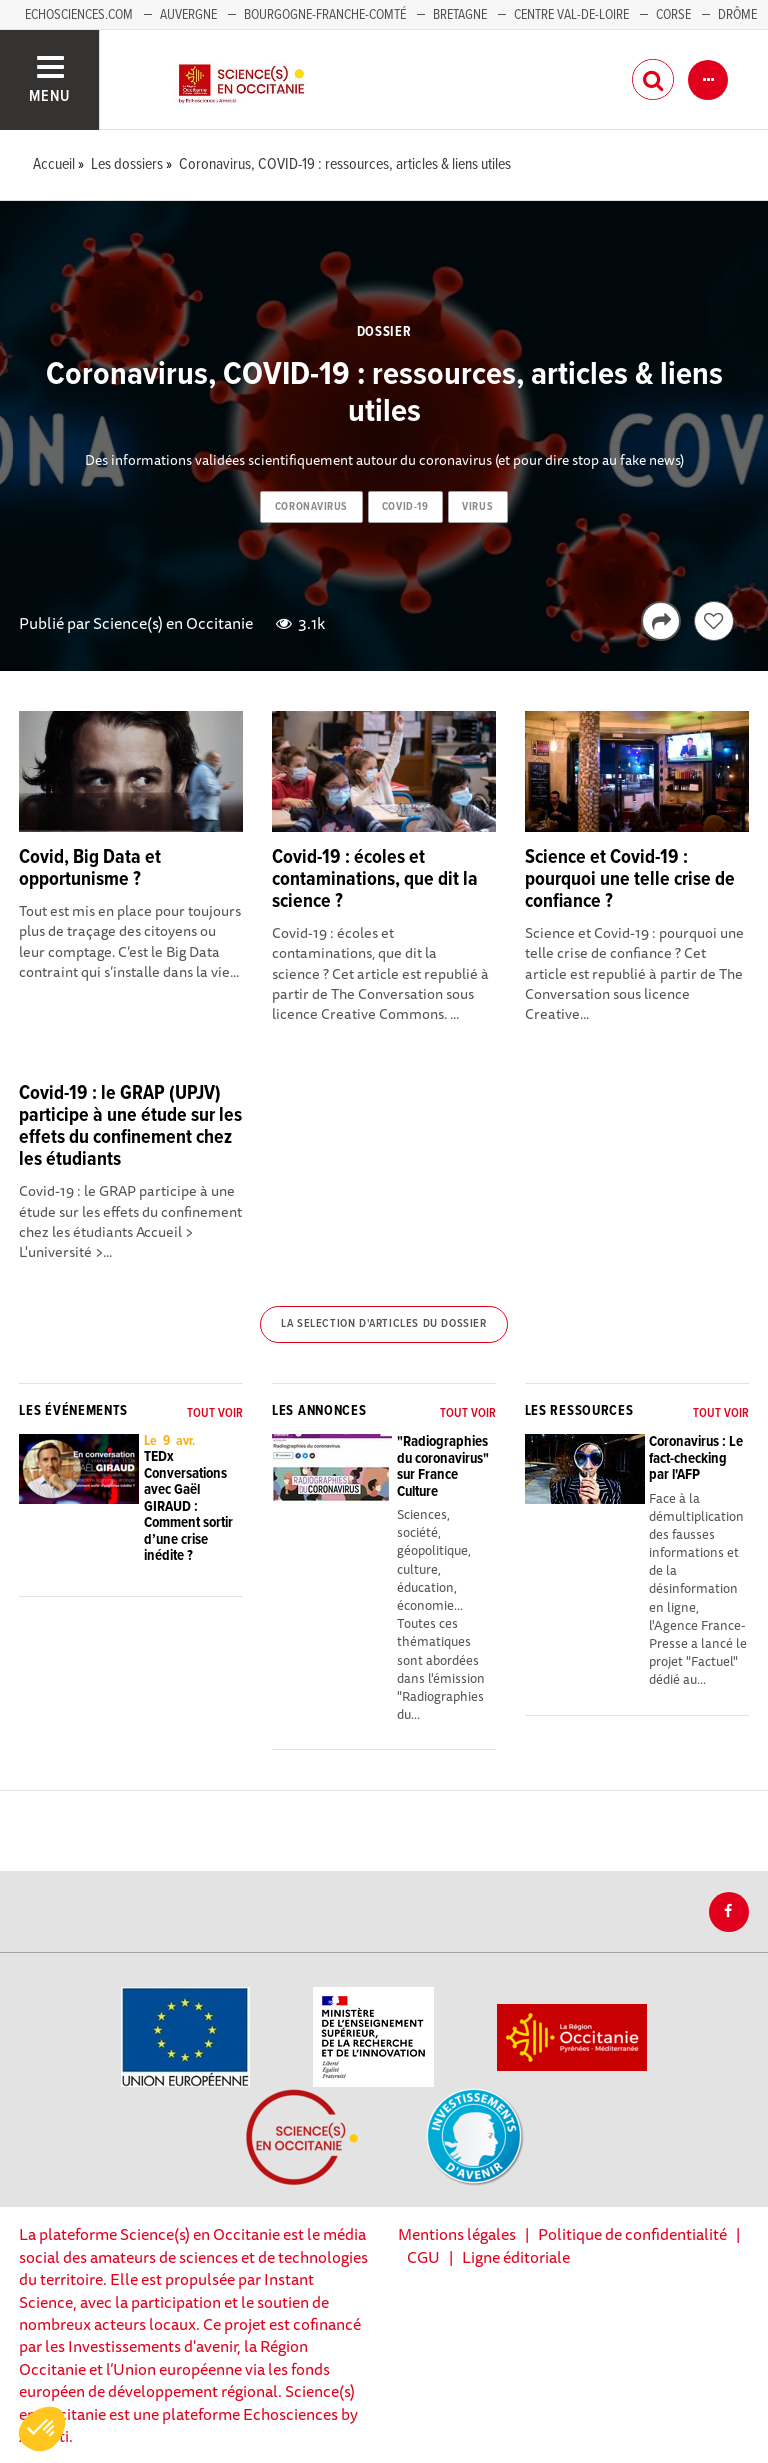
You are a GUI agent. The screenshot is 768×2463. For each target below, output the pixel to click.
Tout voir (215, 1413)
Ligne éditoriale (516, 2257)
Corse (673, 15)
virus (477, 507)
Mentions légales (457, 2234)
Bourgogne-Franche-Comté (325, 15)
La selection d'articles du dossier (383, 1324)
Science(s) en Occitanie (173, 623)
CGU (423, 2257)
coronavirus (311, 507)
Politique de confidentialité (632, 2234)
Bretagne (460, 15)
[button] (42, 2429)
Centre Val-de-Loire (571, 15)
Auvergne (188, 15)
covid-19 (405, 507)
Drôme (737, 15)
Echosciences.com (79, 15)
